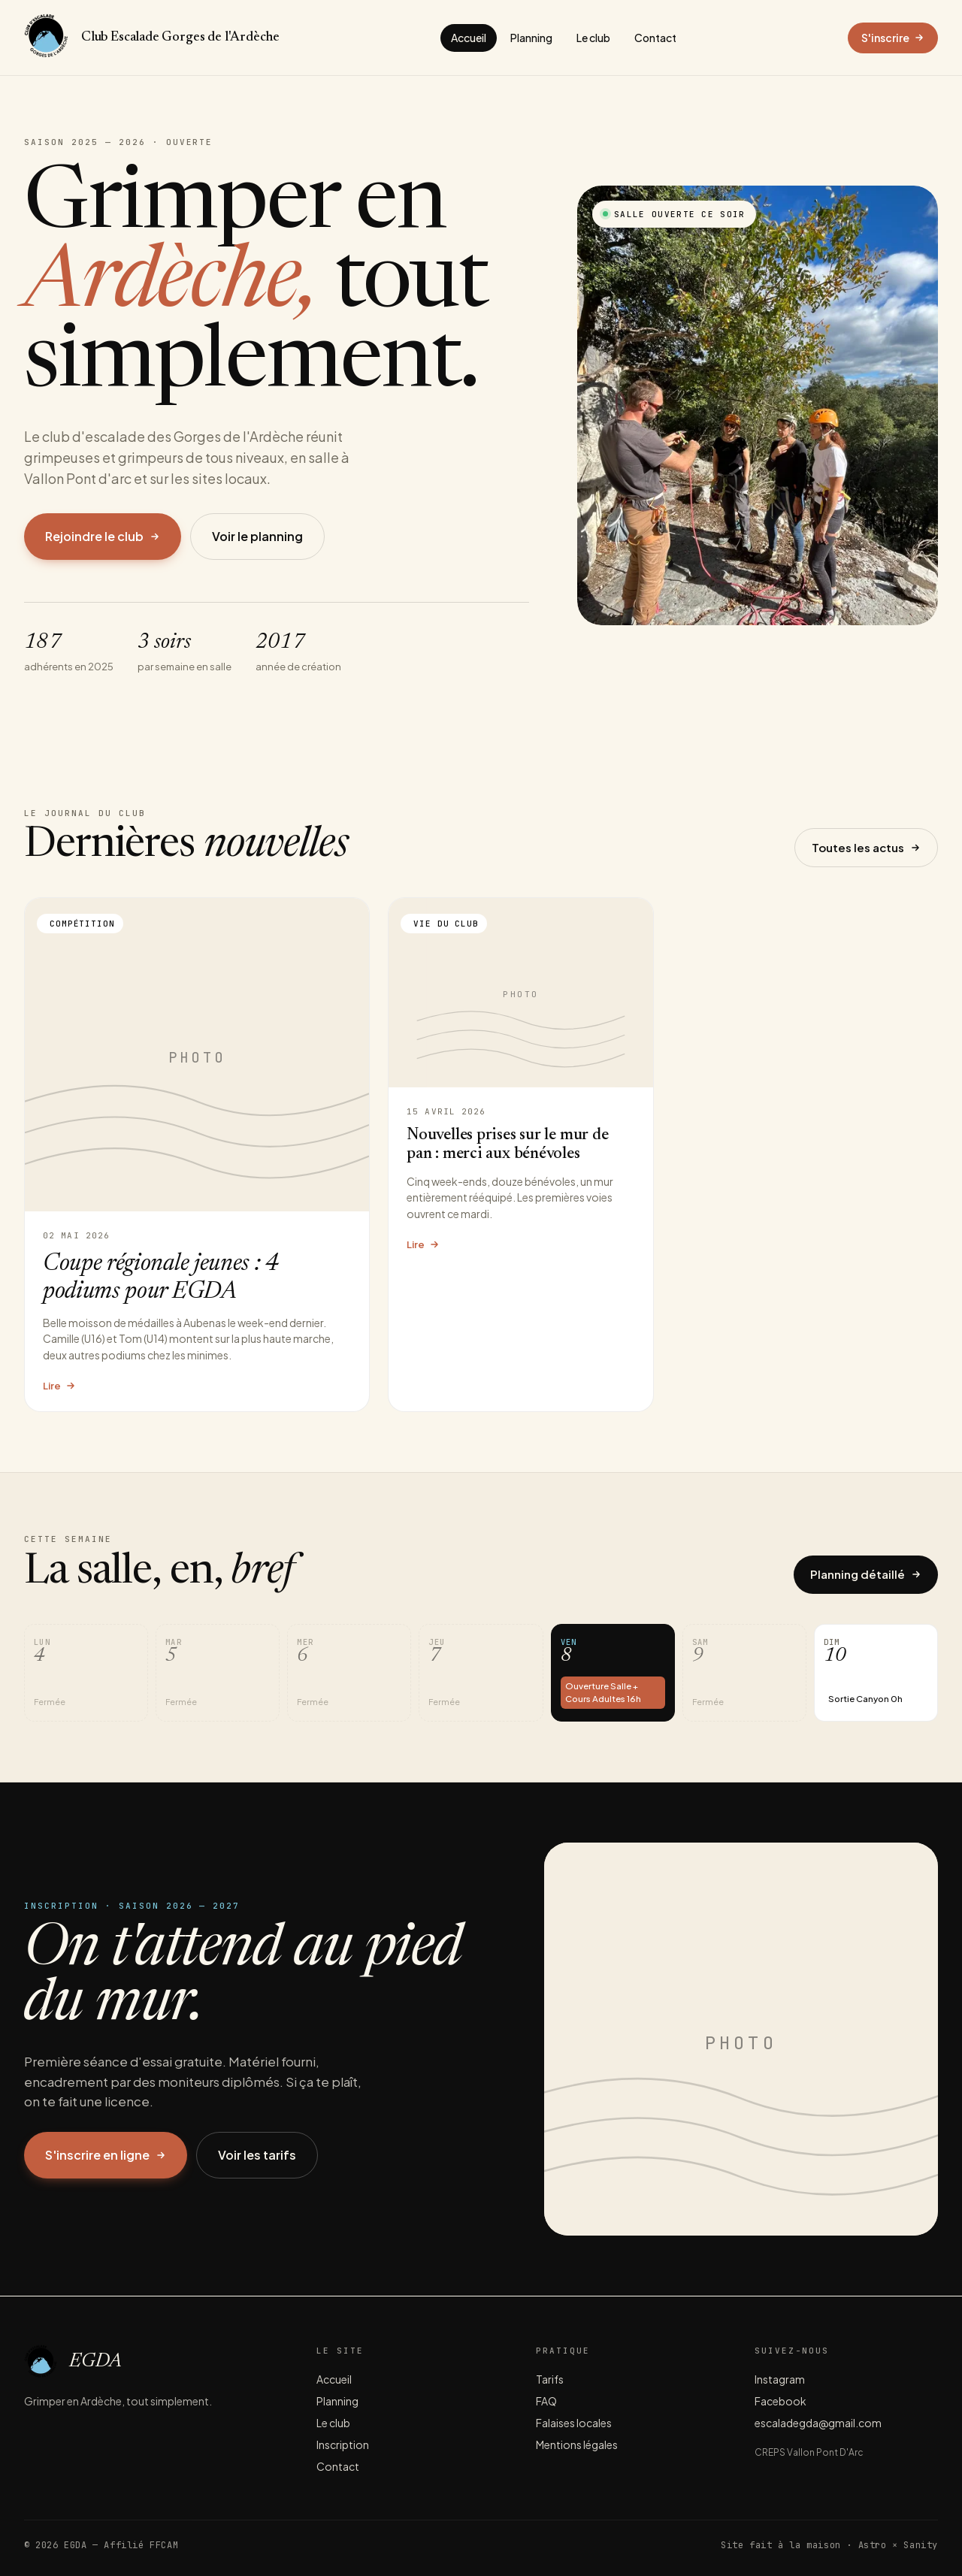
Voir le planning (257, 536)
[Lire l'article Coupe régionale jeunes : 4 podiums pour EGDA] (197, 1154)
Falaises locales (574, 2422)
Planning (531, 37)
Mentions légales (577, 2444)
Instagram (780, 2379)
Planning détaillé (865, 1574)
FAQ (546, 2401)
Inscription (342, 2444)
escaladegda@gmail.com (818, 2422)
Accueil (468, 37)
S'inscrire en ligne (105, 2155)
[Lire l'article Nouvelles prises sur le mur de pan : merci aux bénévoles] (521, 1154)
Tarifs (550, 2379)
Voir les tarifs (257, 2155)
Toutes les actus (866, 847)
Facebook (780, 2401)
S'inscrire (892, 37)
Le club (593, 37)
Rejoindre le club (102, 536)
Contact (655, 37)
